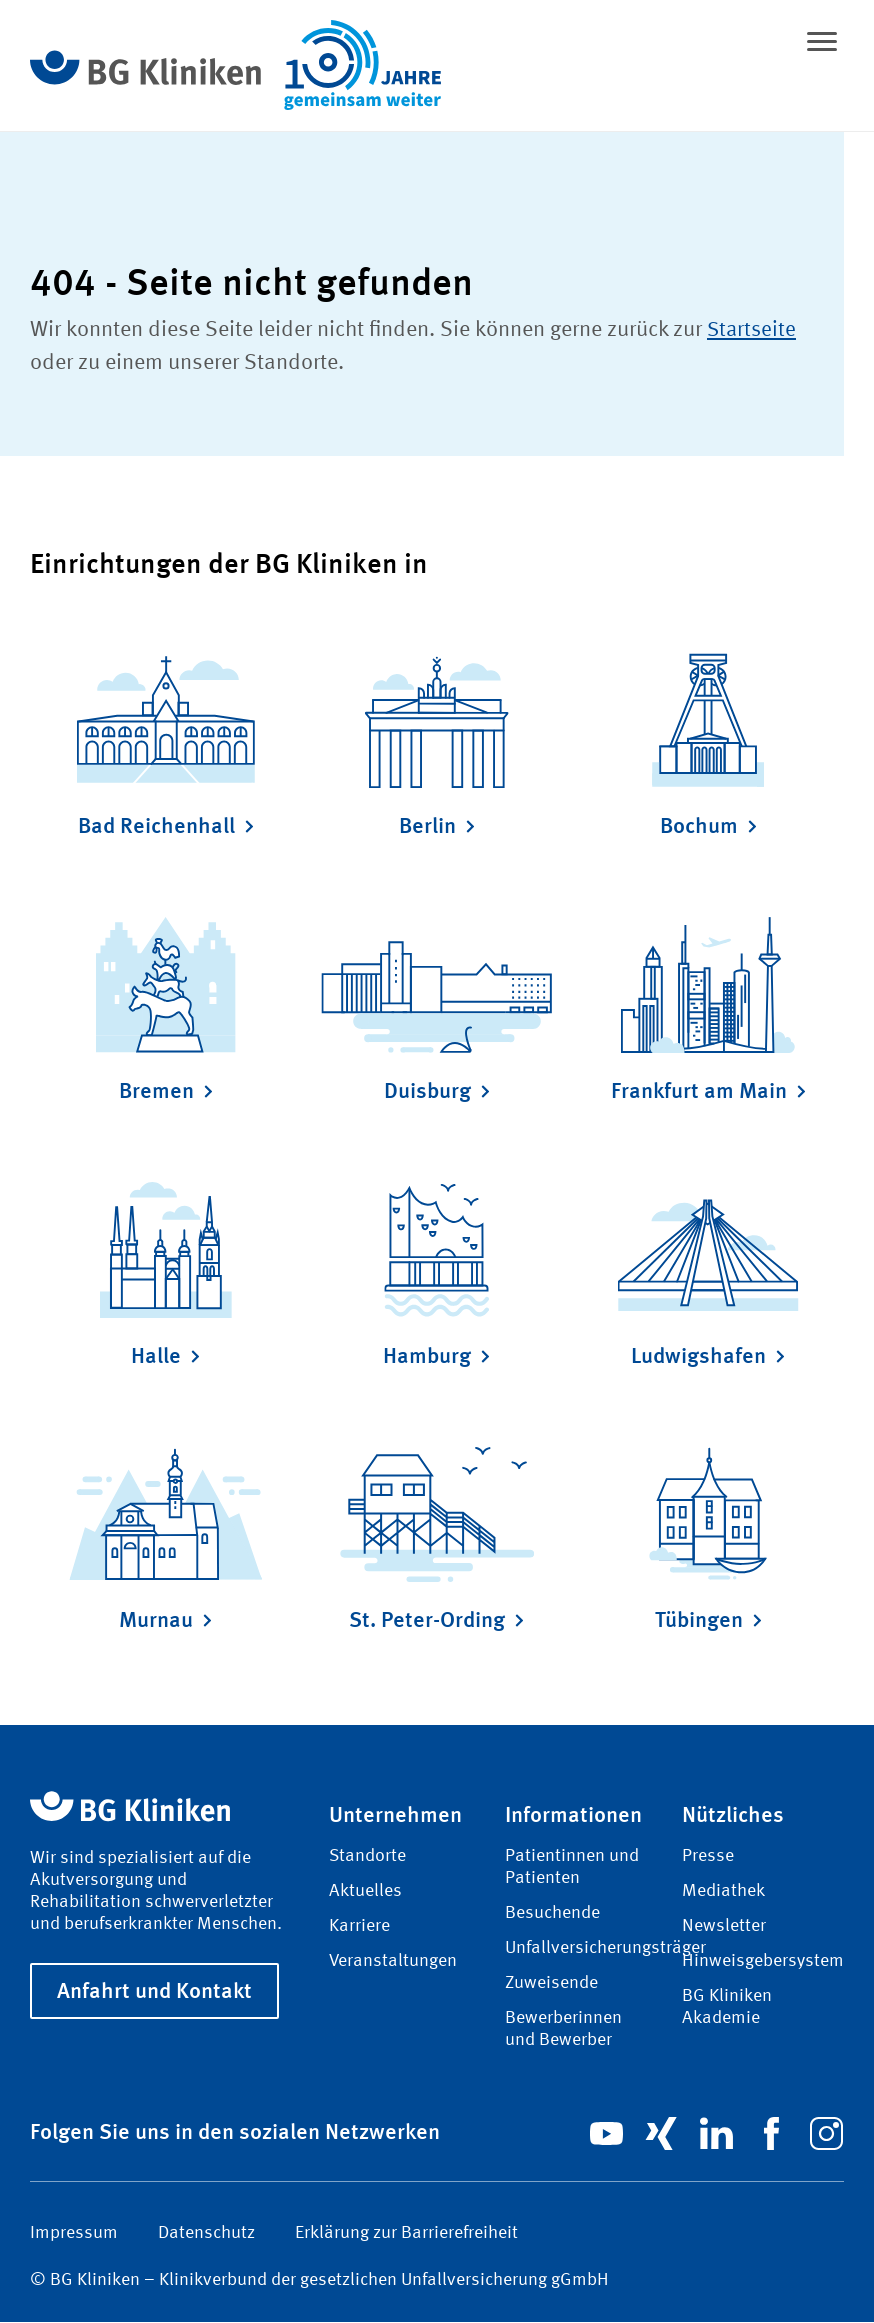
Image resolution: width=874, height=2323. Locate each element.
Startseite (753, 330)
